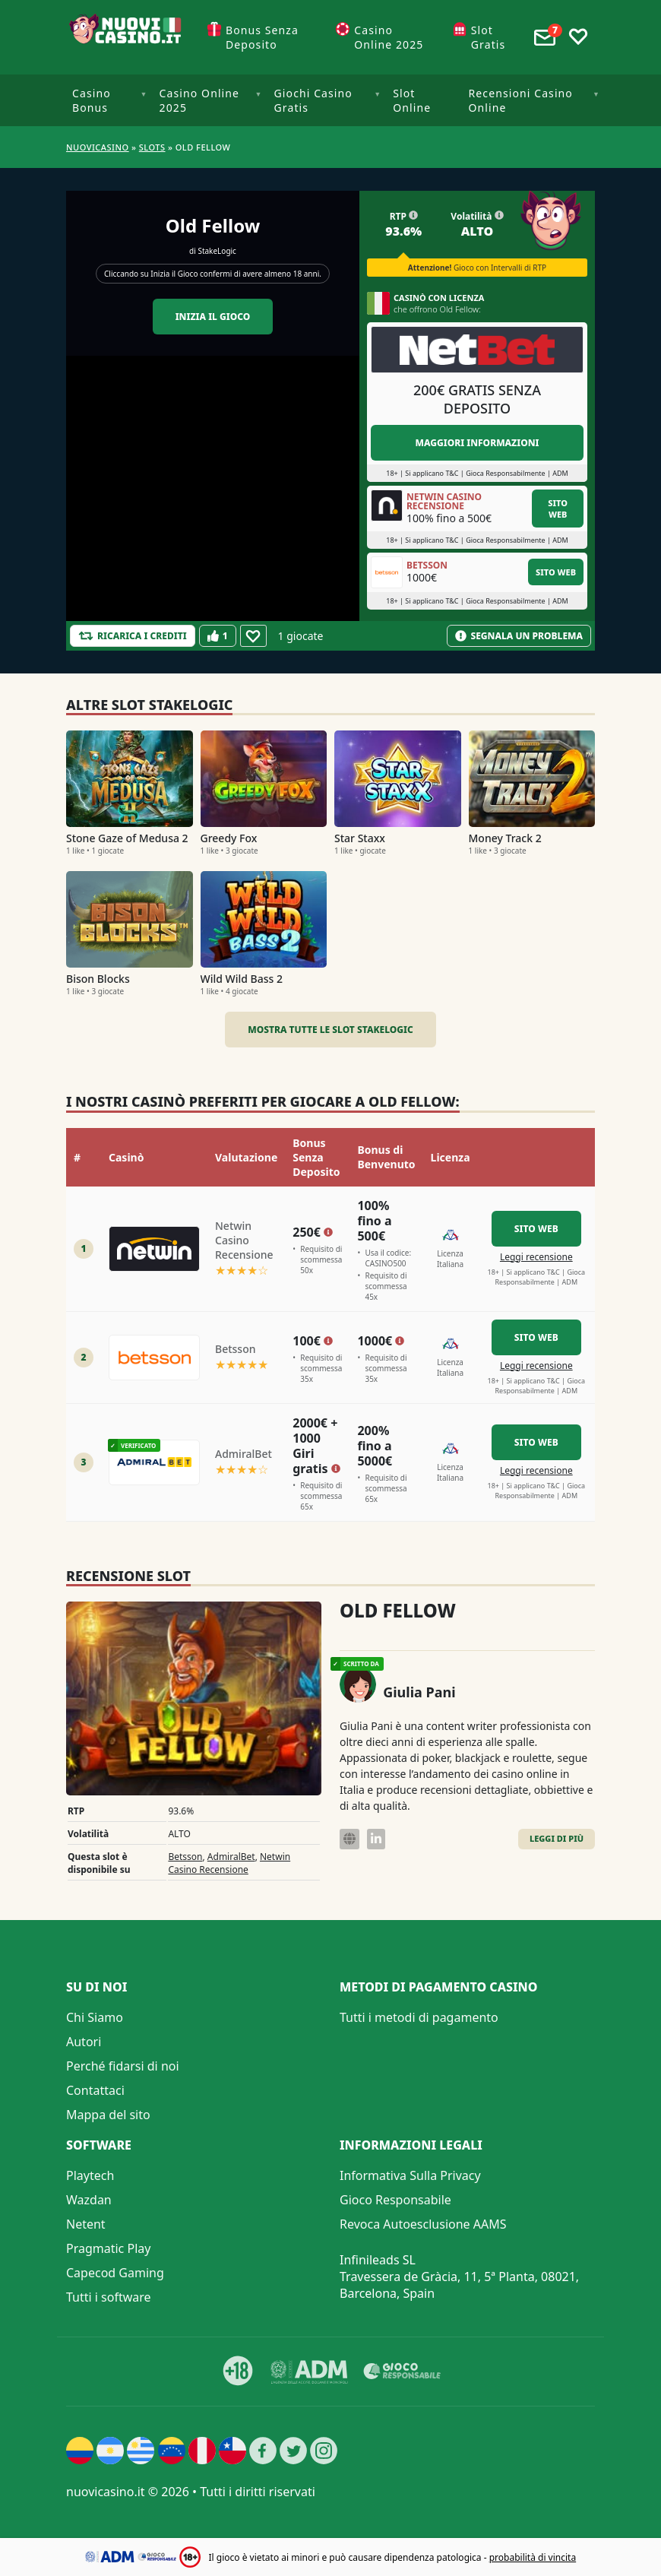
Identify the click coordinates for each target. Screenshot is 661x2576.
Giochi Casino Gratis (313, 100)
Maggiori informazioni (477, 442)
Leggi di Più (557, 1838)
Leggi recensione (536, 1256)
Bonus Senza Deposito (262, 37)
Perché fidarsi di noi (122, 2066)
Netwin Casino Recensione (229, 1863)
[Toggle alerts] (544, 37)
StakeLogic (217, 251)
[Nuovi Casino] (127, 37)
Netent (86, 2224)
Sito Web (558, 508)
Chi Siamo (94, 2017)
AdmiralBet (231, 1856)
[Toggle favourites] (578, 37)
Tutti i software (108, 2297)
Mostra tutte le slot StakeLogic (330, 1029)
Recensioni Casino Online (521, 100)
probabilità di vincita (532, 2557)
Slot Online (412, 100)
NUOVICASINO (97, 147)
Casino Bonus (91, 100)
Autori (83, 2041)
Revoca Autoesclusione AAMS (423, 2224)
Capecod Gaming (115, 2272)
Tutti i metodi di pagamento (419, 2017)
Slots (152, 147)
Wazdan (89, 2199)
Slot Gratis (488, 37)
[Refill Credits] (132, 636)
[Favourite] (253, 636)
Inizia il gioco (213, 316)
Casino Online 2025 (388, 37)
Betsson (185, 1856)
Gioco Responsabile (395, 2199)
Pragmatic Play (108, 2248)
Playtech (90, 2175)
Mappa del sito (108, 2114)
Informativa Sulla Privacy (410, 2175)
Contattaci (95, 2090)
